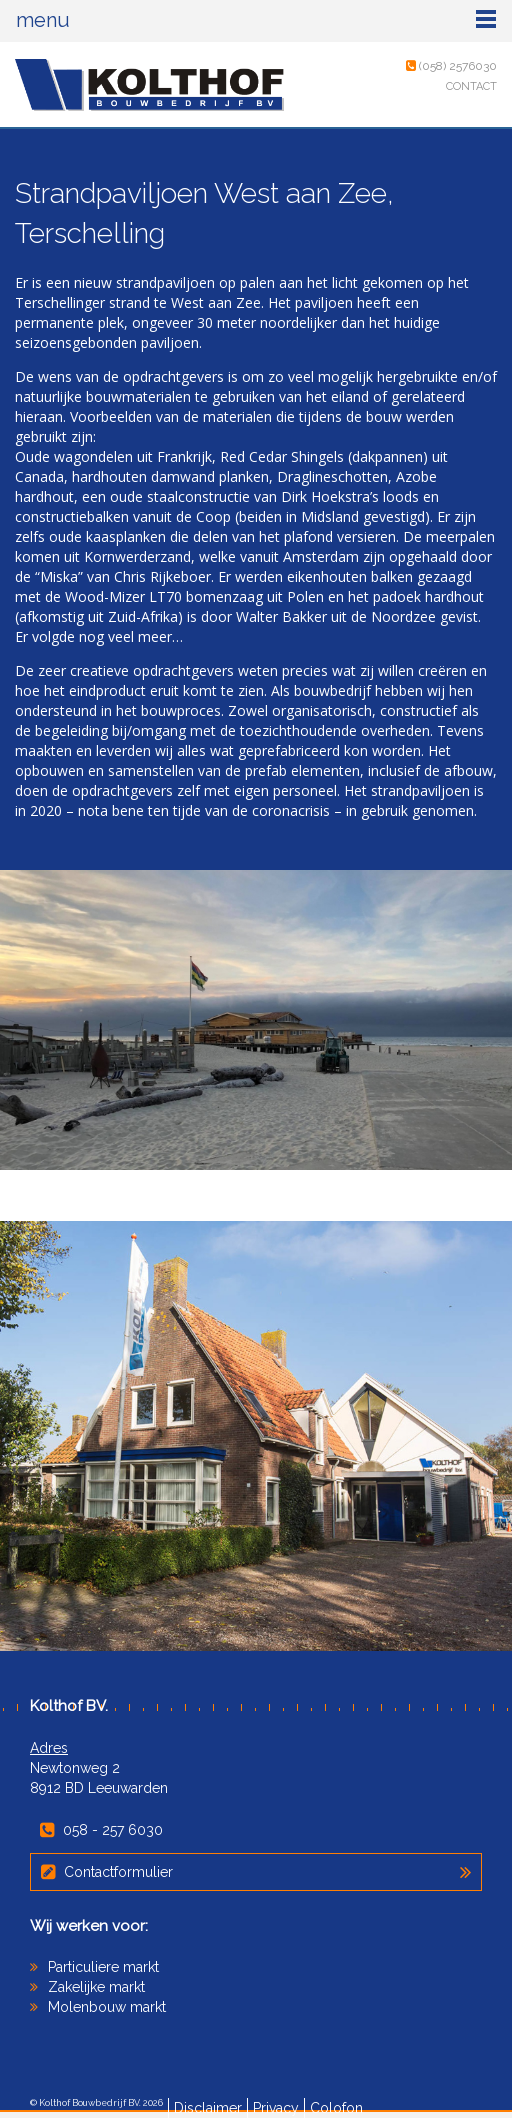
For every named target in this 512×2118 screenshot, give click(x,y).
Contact (471, 86)
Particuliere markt (103, 1967)
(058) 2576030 (451, 66)
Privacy (276, 2108)
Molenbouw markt (107, 2007)
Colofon (336, 2108)
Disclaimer (208, 2108)
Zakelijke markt (96, 1987)
